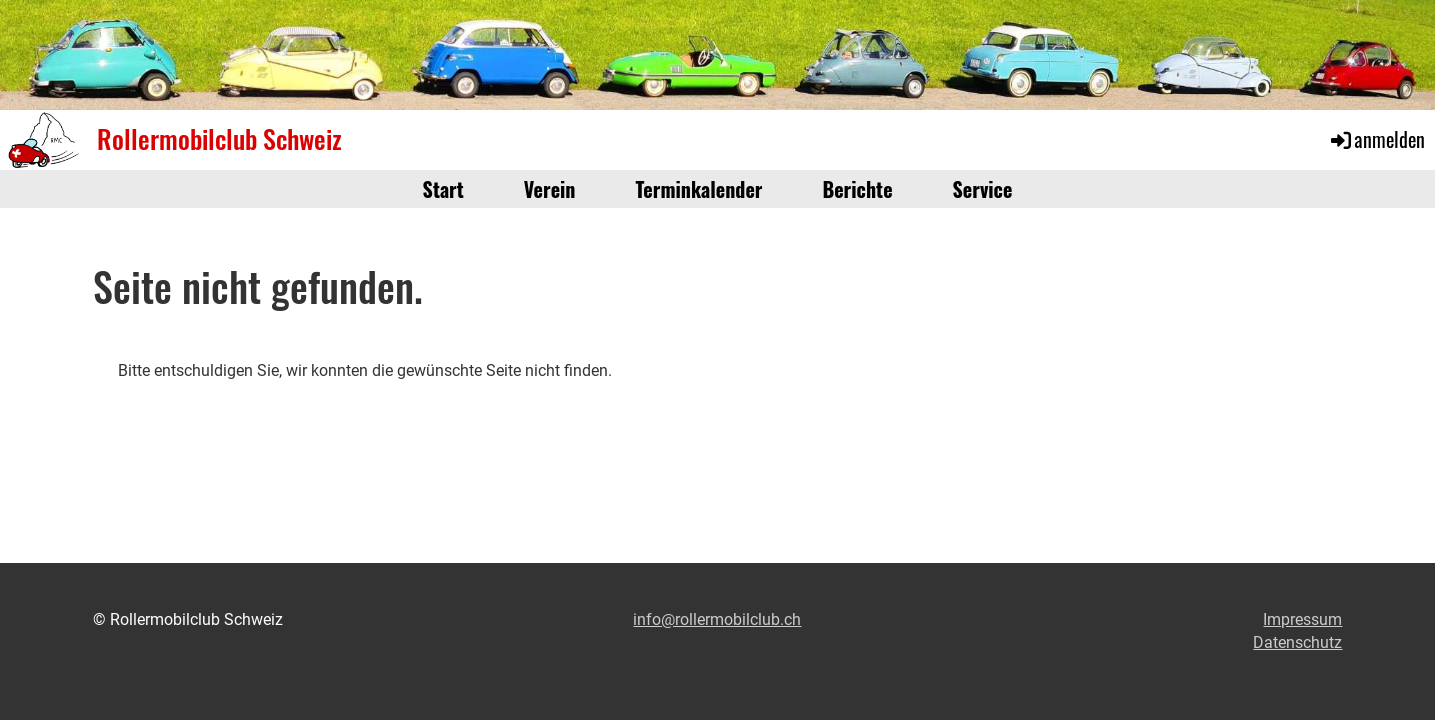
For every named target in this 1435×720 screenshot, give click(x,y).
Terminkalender (699, 189)
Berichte (857, 189)
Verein (550, 189)
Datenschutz (1297, 642)
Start (443, 189)
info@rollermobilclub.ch (717, 619)
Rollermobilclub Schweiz (219, 139)
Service (983, 189)
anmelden (1376, 139)
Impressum (1302, 619)
